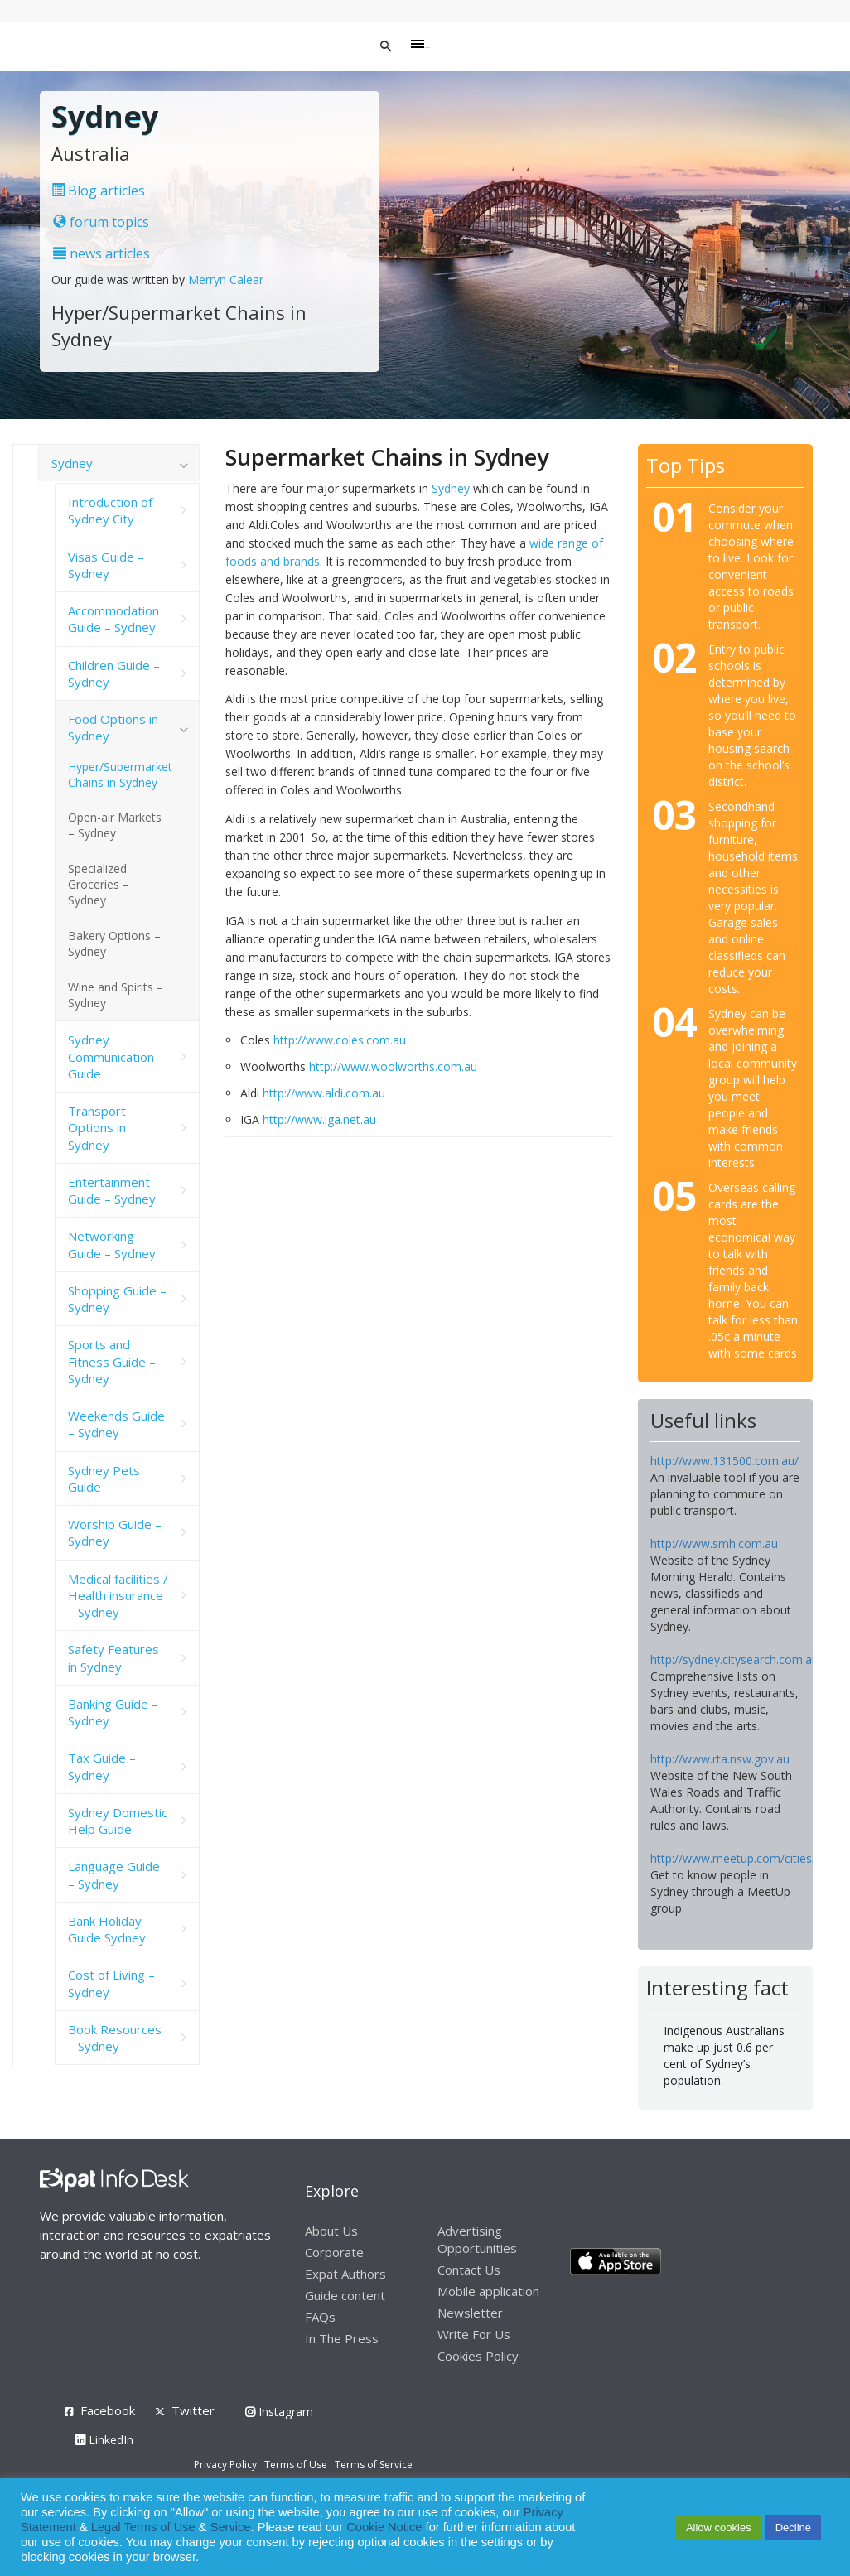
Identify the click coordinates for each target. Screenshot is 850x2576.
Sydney (451, 488)
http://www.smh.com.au (714, 1543)
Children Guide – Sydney (114, 673)
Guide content (345, 2295)
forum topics (101, 222)
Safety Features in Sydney (113, 1657)
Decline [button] (793, 2527)
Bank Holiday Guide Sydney (107, 1929)
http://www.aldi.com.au (324, 1093)
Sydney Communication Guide (111, 1056)
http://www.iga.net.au (319, 1119)
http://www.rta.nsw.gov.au (720, 1759)
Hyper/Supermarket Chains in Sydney (120, 774)
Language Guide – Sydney (114, 1874)
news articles (101, 253)
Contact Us (468, 2269)
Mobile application (488, 2291)
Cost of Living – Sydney (111, 1983)
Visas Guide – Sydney (106, 564)
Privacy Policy (225, 2465)
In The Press (342, 2338)
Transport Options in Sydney (97, 1127)
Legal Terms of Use (143, 2527)
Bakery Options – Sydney (114, 943)
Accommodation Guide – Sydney (113, 618)
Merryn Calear (227, 279)
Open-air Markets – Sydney (115, 825)
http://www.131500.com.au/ (724, 1461)
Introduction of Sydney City (110, 510)
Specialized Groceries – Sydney (98, 884)
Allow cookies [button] (718, 2527)
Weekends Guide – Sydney (116, 1423)
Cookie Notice (384, 2527)
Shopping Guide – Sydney (117, 1298)
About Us (331, 2230)
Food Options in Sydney (113, 727)
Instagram (279, 2411)
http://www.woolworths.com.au (393, 1066)
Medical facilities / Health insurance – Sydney (118, 1595)
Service (230, 2527)
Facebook (107, 2410)
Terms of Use (295, 2465)
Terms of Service (374, 2465)
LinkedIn (104, 2440)
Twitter (193, 2410)
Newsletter (470, 2312)
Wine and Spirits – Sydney (115, 995)
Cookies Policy (478, 2355)
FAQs (320, 2316)
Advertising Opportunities (477, 2239)
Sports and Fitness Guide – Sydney (112, 1361)
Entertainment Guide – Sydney (112, 1190)
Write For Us (473, 2334)
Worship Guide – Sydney (115, 1532)
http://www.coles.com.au (339, 1040)
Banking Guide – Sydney (113, 1712)
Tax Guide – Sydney (102, 1765)
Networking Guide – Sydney (112, 1244)
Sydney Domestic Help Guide (117, 1820)
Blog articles (98, 190)
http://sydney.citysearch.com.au (734, 1659)
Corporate (334, 2252)
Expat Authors (345, 2273)
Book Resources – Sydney (115, 2037)
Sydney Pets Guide (104, 1478)
